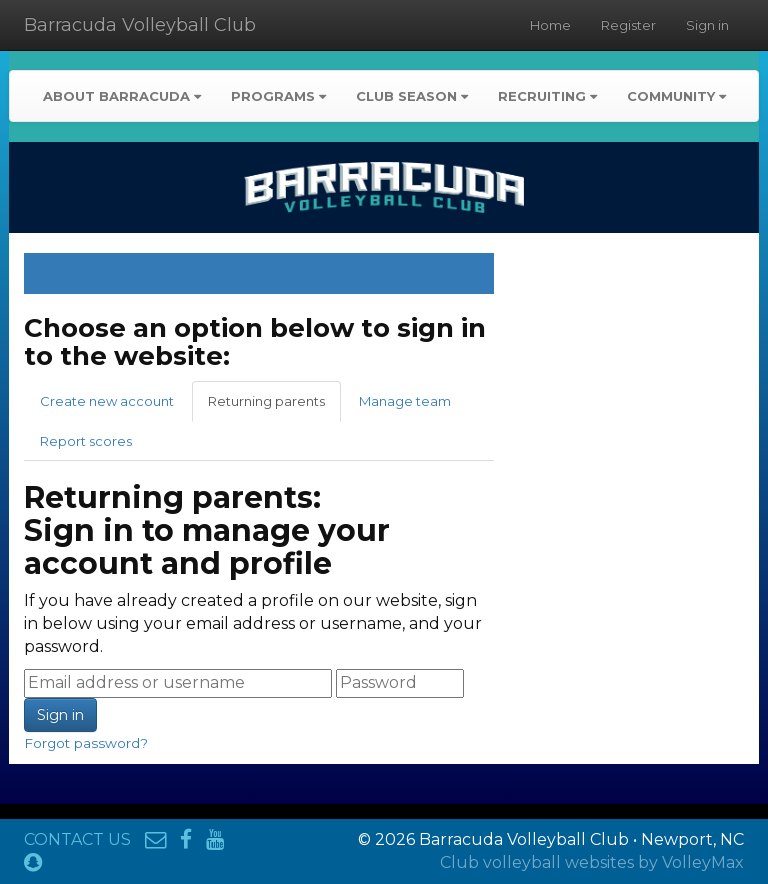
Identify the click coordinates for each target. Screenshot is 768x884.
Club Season (412, 96)
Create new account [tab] (107, 401)
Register (628, 25)
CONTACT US (77, 839)
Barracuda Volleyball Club (140, 25)
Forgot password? (86, 743)
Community (676, 96)
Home (550, 25)
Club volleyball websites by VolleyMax (592, 862)
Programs (278, 96)
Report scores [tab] (86, 441)
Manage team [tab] (405, 401)
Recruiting (547, 96)
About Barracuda (122, 96)
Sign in (707, 25)
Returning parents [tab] (266, 401)
